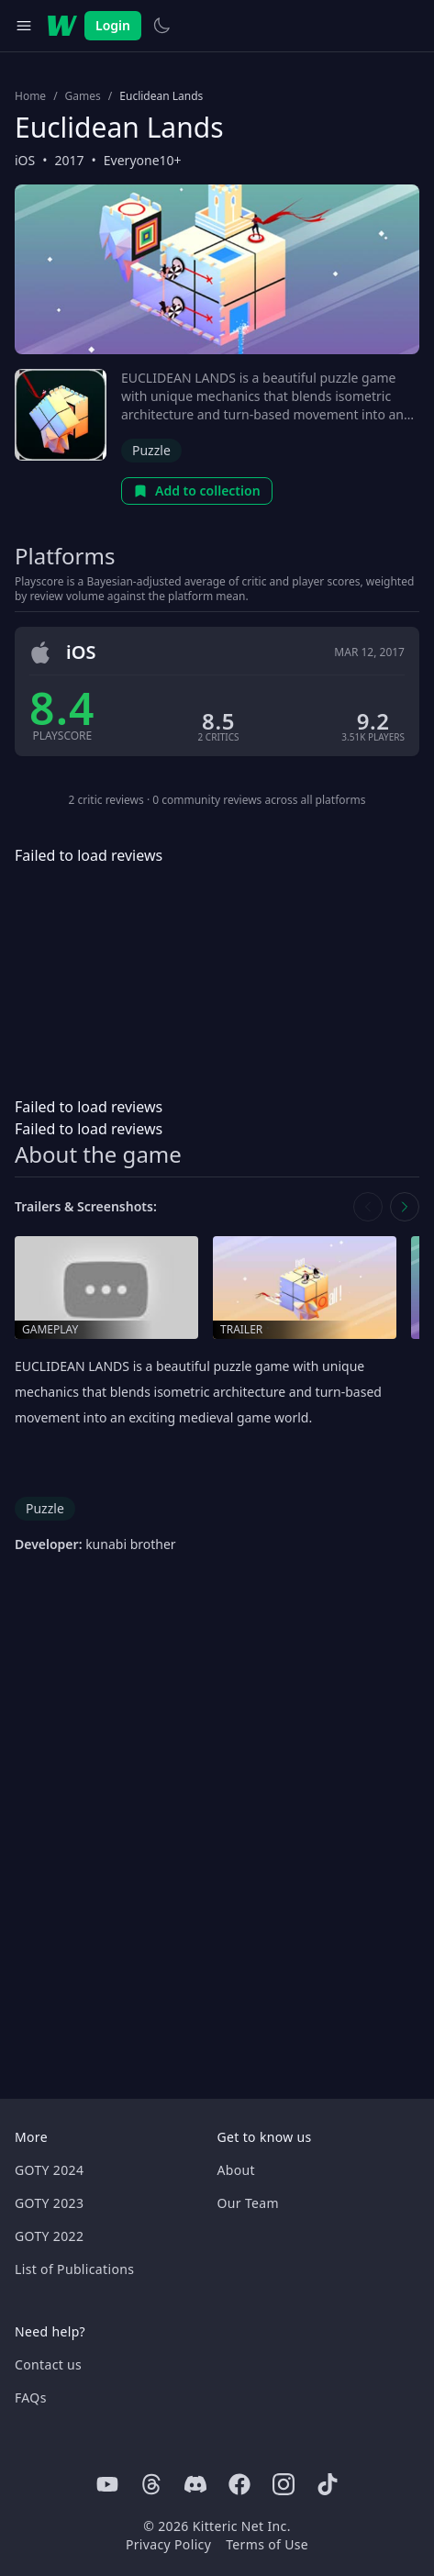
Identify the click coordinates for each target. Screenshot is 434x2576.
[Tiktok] (328, 2484)
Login (112, 25)
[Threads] (151, 2484)
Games (83, 96)
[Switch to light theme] (161, 26)
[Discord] (195, 2484)
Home (30, 96)
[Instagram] (284, 2484)
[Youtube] (107, 2484)
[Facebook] (239, 2484)
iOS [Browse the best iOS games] (25, 160)
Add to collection (197, 490)
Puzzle (151, 450)
